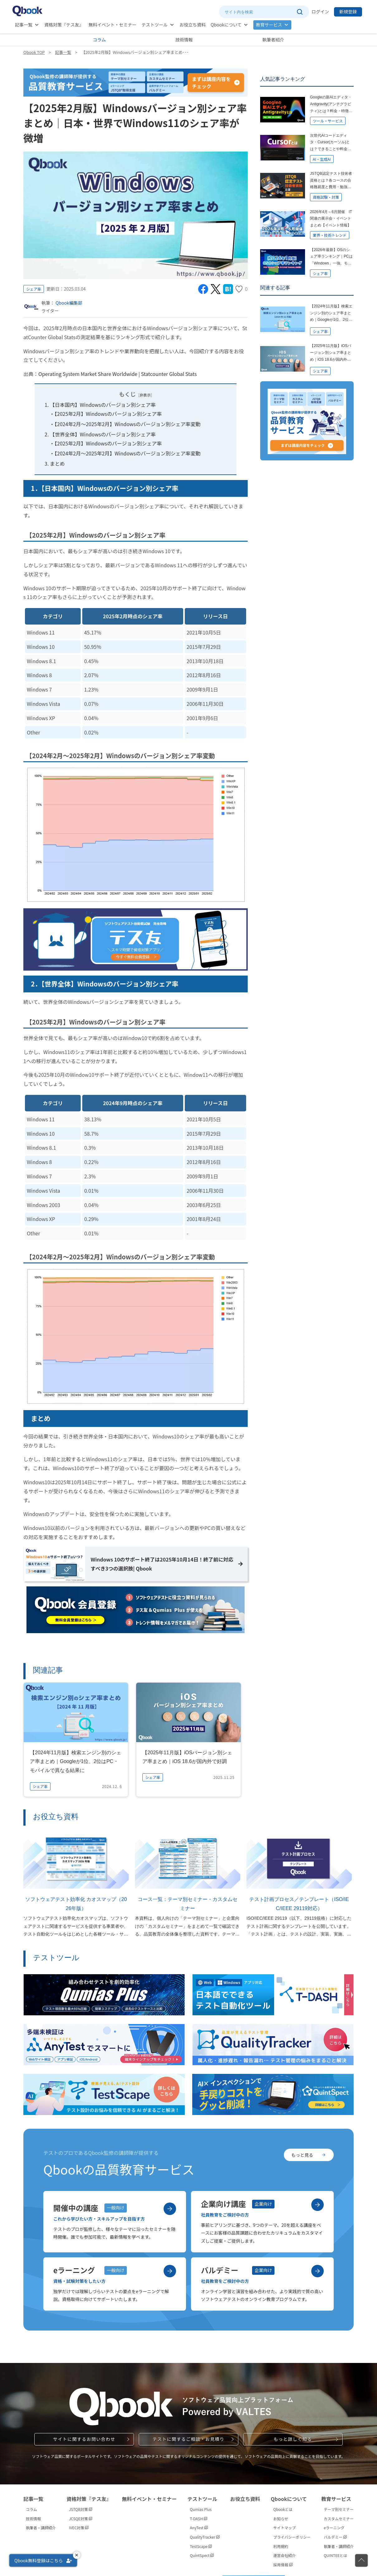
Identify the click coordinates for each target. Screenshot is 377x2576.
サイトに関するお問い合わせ (84, 2439)
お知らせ (280, 2518)
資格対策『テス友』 (64, 24)
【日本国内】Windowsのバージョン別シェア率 (103, 404)
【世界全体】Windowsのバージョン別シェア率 (103, 434)
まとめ (57, 463)
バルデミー (335, 2537)
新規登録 (348, 11)
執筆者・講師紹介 (41, 2528)
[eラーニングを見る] (170, 2271)
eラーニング (334, 2528)
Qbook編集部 (68, 303)
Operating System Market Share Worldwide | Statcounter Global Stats (117, 374)
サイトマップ (284, 2528)
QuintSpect (202, 2555)
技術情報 (184, 39)
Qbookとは (283, 2509)
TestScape (201, 2546)
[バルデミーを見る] (317, 2271)
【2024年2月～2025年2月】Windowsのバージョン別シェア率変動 (128, 424)
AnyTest (199, 2528)
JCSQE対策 (80, 2518)
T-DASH (198, 2518)
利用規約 (280, 2546)
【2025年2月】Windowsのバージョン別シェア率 (108, 413)
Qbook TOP (34, 52)
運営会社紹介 (284, 2555)
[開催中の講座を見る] (170, 2209)
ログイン (320, 11)
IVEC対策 (78, 2528)
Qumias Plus (201, 2509)
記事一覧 (23, 24)
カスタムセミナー (339, 2518)
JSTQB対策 (80, 2509)
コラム (99, 39)
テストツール (154, 24)
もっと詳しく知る (293, 2439)
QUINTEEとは (335, 2555)
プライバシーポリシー (292, 2537)
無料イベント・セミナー (112, 24)
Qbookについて (226, 24)
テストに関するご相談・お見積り (188, 2439)
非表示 (145, 394)
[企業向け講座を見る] (317, 2205)
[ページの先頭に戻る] (361, 2560)
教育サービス (269, 24)
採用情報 (283, 2565)
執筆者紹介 (273, 39)
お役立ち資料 (192, 24)
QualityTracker (205, 2537)
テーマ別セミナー (339, 2509)
